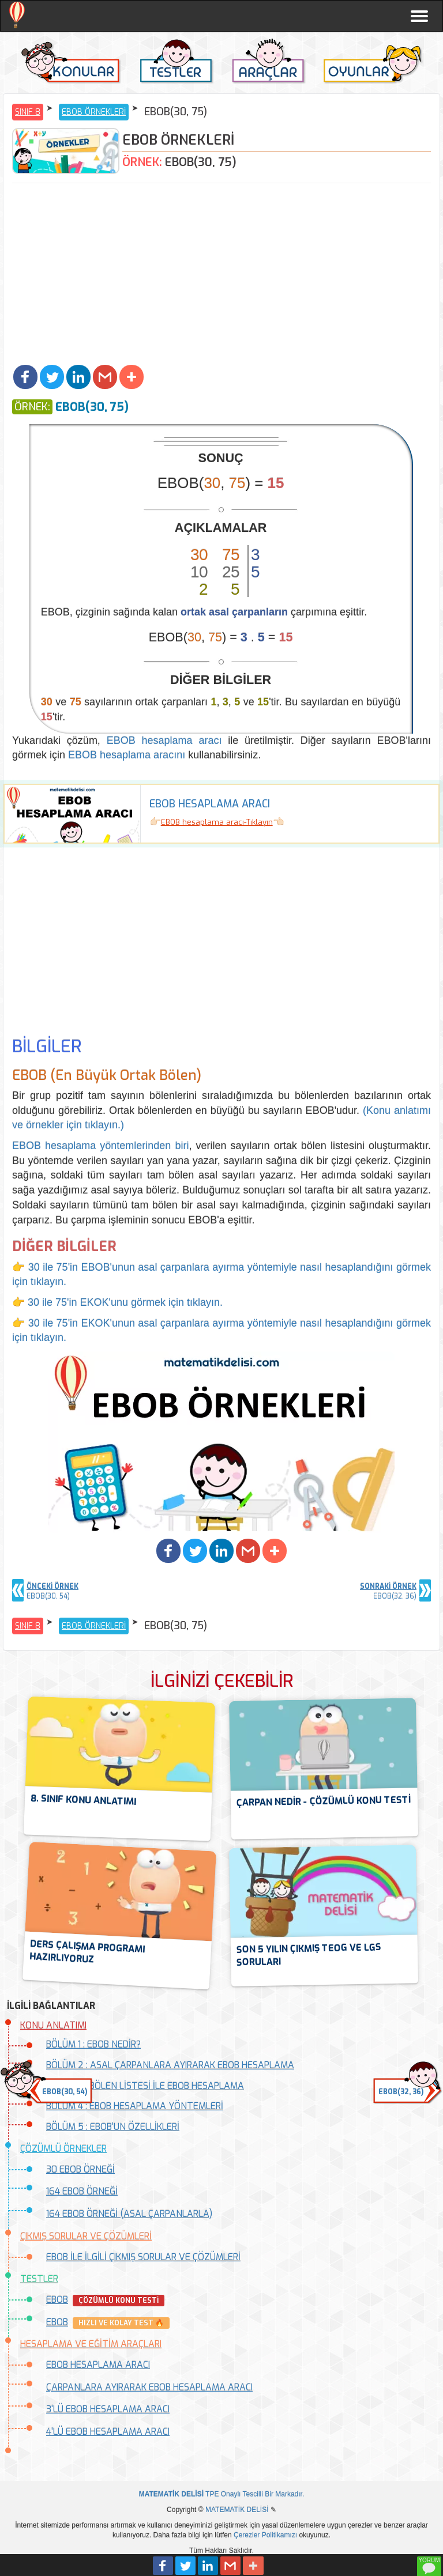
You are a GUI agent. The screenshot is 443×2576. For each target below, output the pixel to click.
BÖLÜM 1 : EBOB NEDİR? (93, 2044)
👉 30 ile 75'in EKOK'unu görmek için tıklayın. (117, 1302)
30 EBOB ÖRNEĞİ (80, 2169)
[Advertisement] (221, 275)
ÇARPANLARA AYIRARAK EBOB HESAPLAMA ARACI (149, 2387)
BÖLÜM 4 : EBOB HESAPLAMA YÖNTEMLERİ (134, 2106)
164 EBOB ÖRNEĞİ (82, 2191)
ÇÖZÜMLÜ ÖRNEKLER (63, 2149)
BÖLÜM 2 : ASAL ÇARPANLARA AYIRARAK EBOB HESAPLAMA (170, 2065)
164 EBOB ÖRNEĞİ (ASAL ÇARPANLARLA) (129, 2214)
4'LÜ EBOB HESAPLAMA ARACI (108, 2432)
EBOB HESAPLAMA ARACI (98, 2365)
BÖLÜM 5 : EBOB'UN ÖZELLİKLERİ (112, 2127)
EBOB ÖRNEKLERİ (94, 112)
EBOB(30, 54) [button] (64, 2092)
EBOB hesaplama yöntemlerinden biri (100, 1145)
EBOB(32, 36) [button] (400, 2092)
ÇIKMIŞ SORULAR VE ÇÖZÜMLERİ (86, 2236)
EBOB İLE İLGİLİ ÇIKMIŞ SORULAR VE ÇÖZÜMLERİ (143, 2257)
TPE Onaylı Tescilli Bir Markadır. (222, 2494)
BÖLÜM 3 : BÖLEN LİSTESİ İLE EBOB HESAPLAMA (145, 2086)
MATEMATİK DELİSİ (237, 2510)
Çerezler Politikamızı (265, 2535)
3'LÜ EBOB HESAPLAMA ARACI (108, 2409)
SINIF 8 (27, 112)
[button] (25, 377)
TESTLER (39, 2279)
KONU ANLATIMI (53, 2025)
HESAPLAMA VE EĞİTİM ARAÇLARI (91, 2344)
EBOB (57, 2300)
